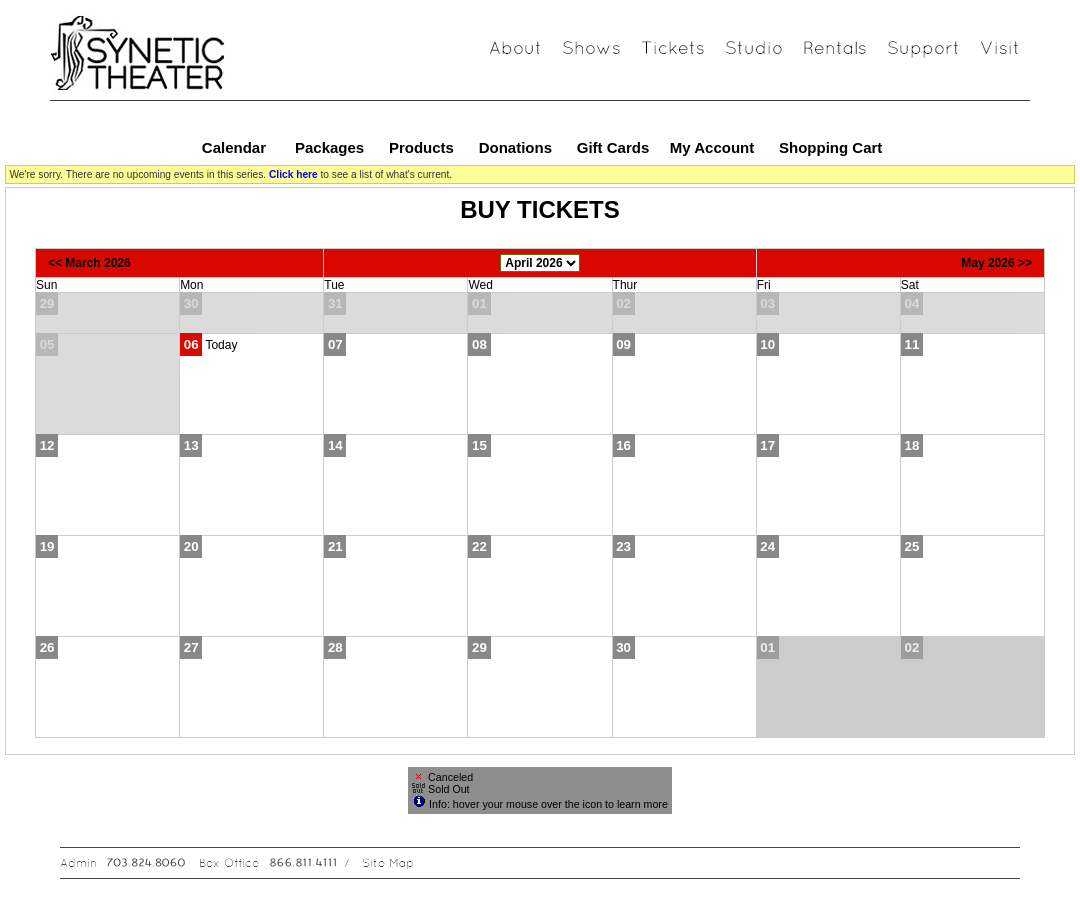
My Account (710, 147)
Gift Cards (613, 147)
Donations (515, 147)
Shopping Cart (830, 147)
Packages (329, 147)
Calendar (234, 147)
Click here (293, 174)
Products (421, 147)
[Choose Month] (540, 263)
